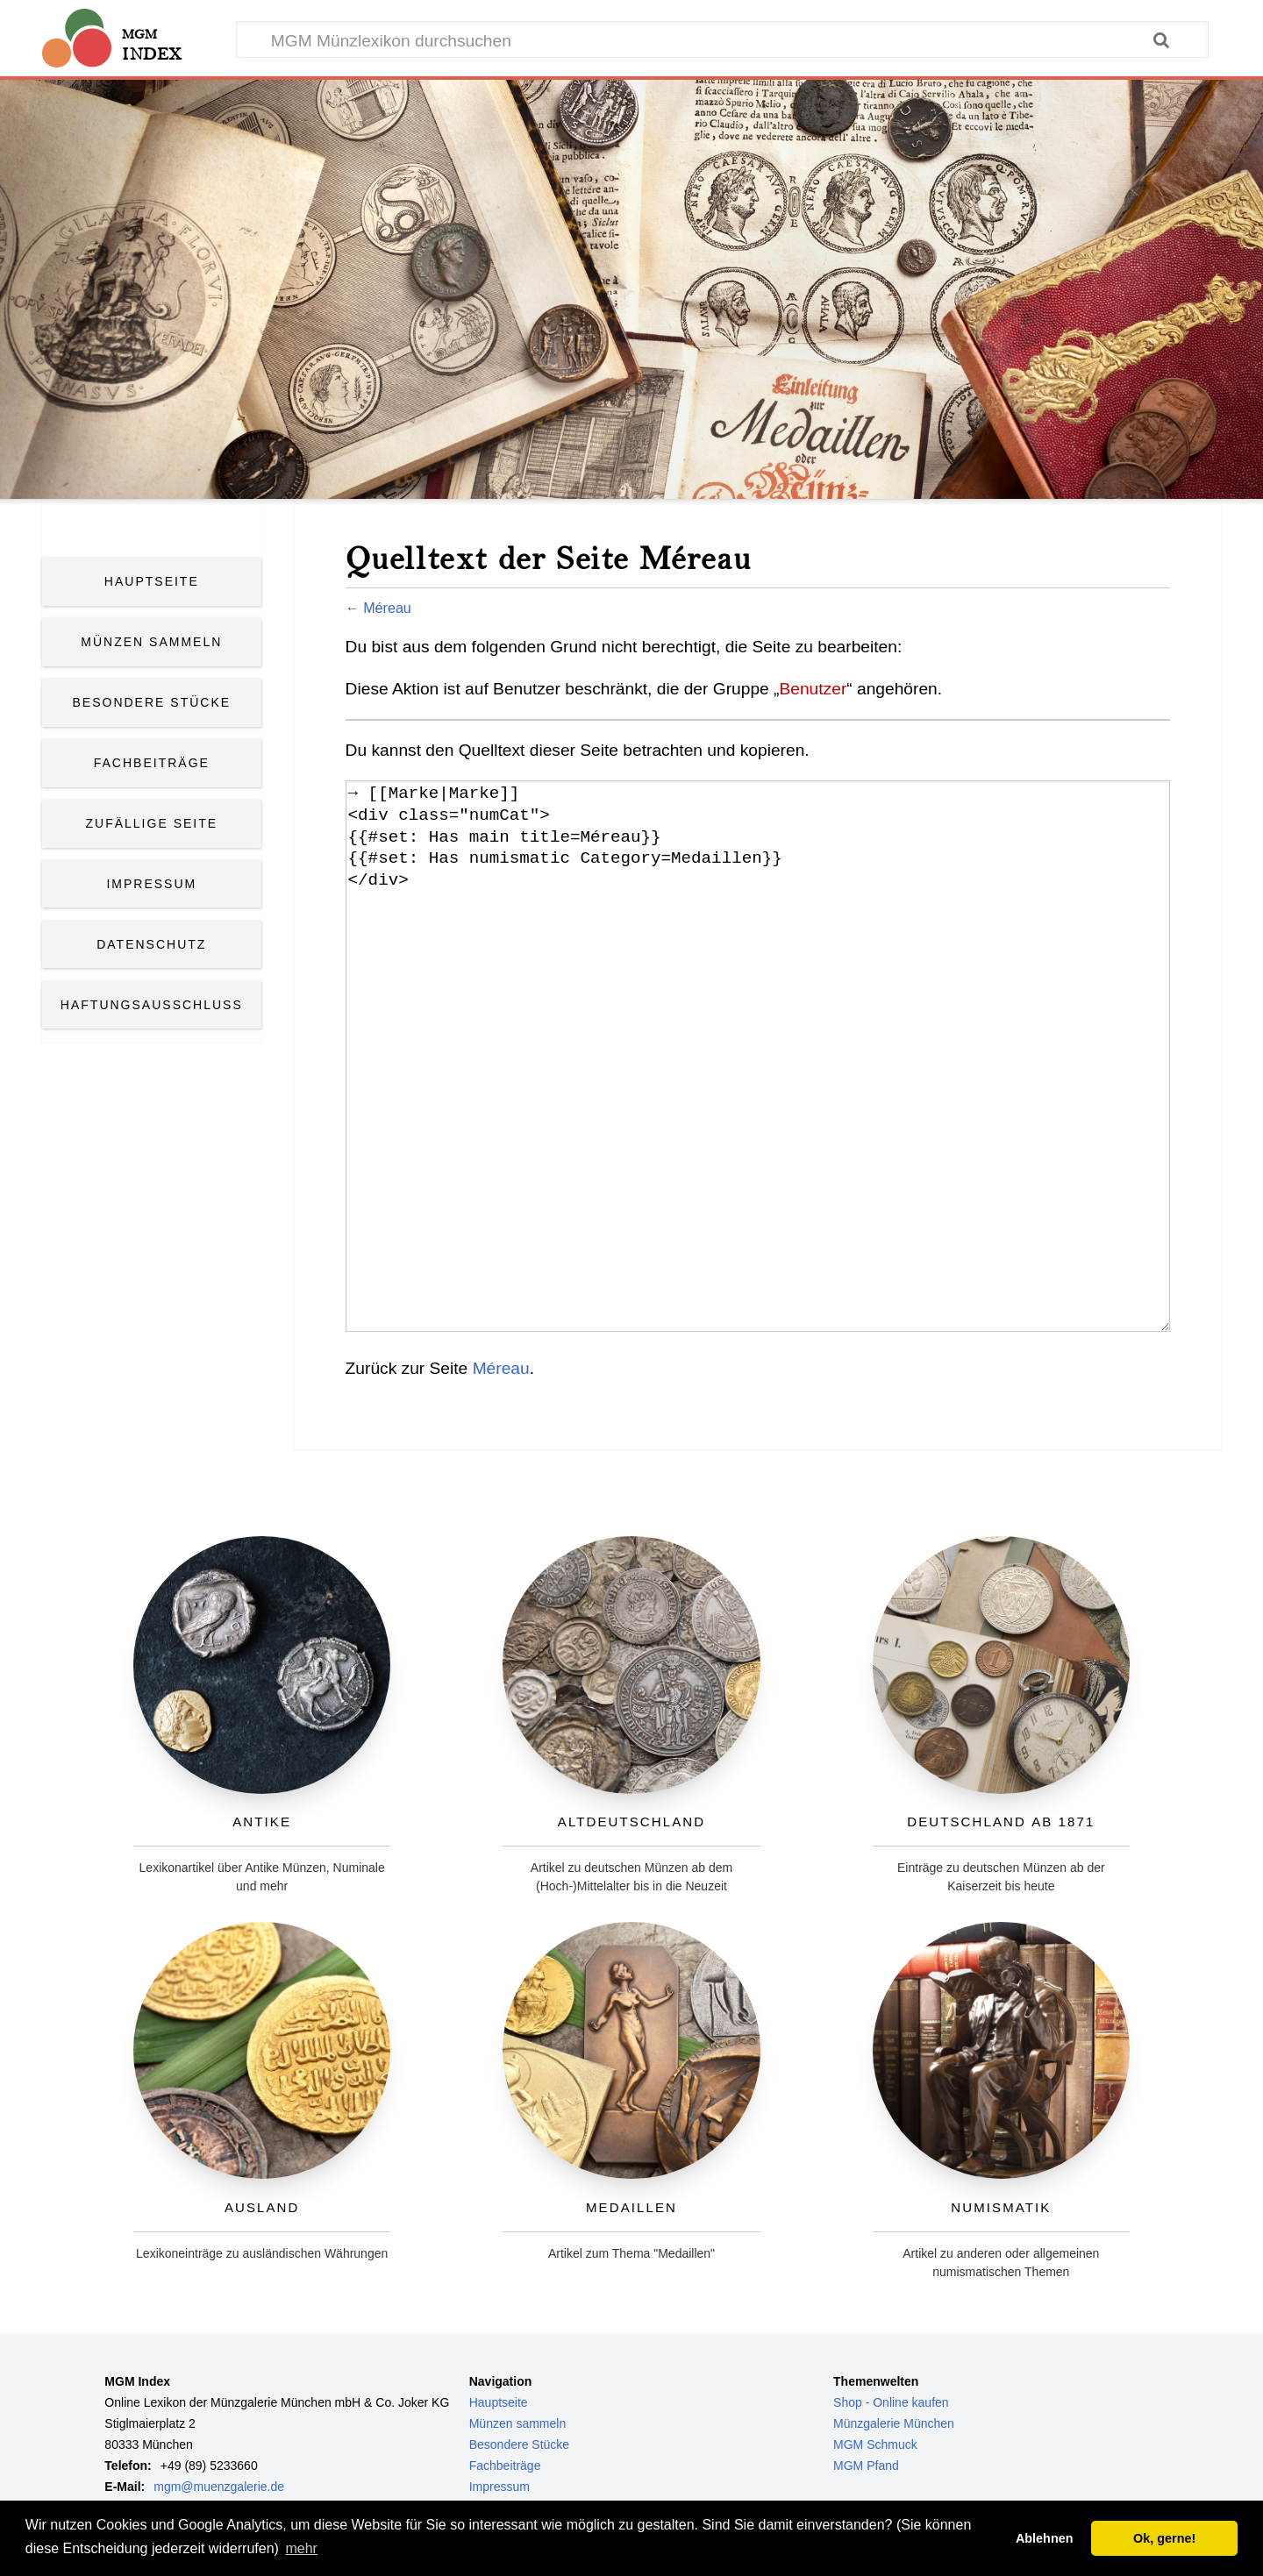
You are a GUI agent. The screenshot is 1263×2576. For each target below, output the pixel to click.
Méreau (387, 608)
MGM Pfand (866, 2466)
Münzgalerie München (893, 2423)
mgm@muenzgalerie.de (218, 2487)
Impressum (151, 884)
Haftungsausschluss (152, 1005)
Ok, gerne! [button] (1164, 2538)
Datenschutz (151, 944)
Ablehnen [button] (1045, 2538)
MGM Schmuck (875, 2444)
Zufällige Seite (152, 823)
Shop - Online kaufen (891, 2402)
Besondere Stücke (152, 702)
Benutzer (812, 689)
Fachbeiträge (152, 763)
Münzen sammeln (518, 2423)
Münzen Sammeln (151, 642)
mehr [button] (301, 2548)
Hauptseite (151, 581)
